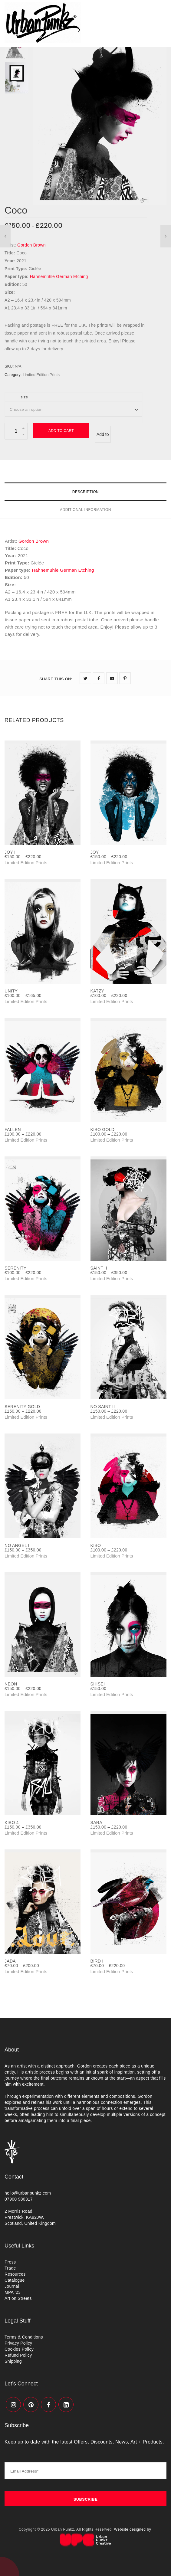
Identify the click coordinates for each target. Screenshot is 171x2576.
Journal (12, 2286)
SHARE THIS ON (55, 679)
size (24, 397)
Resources (15, 2274)
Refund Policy (18, 2355)
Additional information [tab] (85, 510)
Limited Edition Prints (41, 374)
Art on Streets (18, 2298)
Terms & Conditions (24, 2337)
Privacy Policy (18, 2343)
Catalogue (15, 2280)
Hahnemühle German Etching (59, 276)
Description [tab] (85, 492)
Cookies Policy (19, 2349)
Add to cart (61, 431)
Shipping (13, 2361)
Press (10, 2262)
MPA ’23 (13, 2292)
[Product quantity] (16, 431)
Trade (10, 2268)
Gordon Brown (31, 245)
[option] (99, 116)
